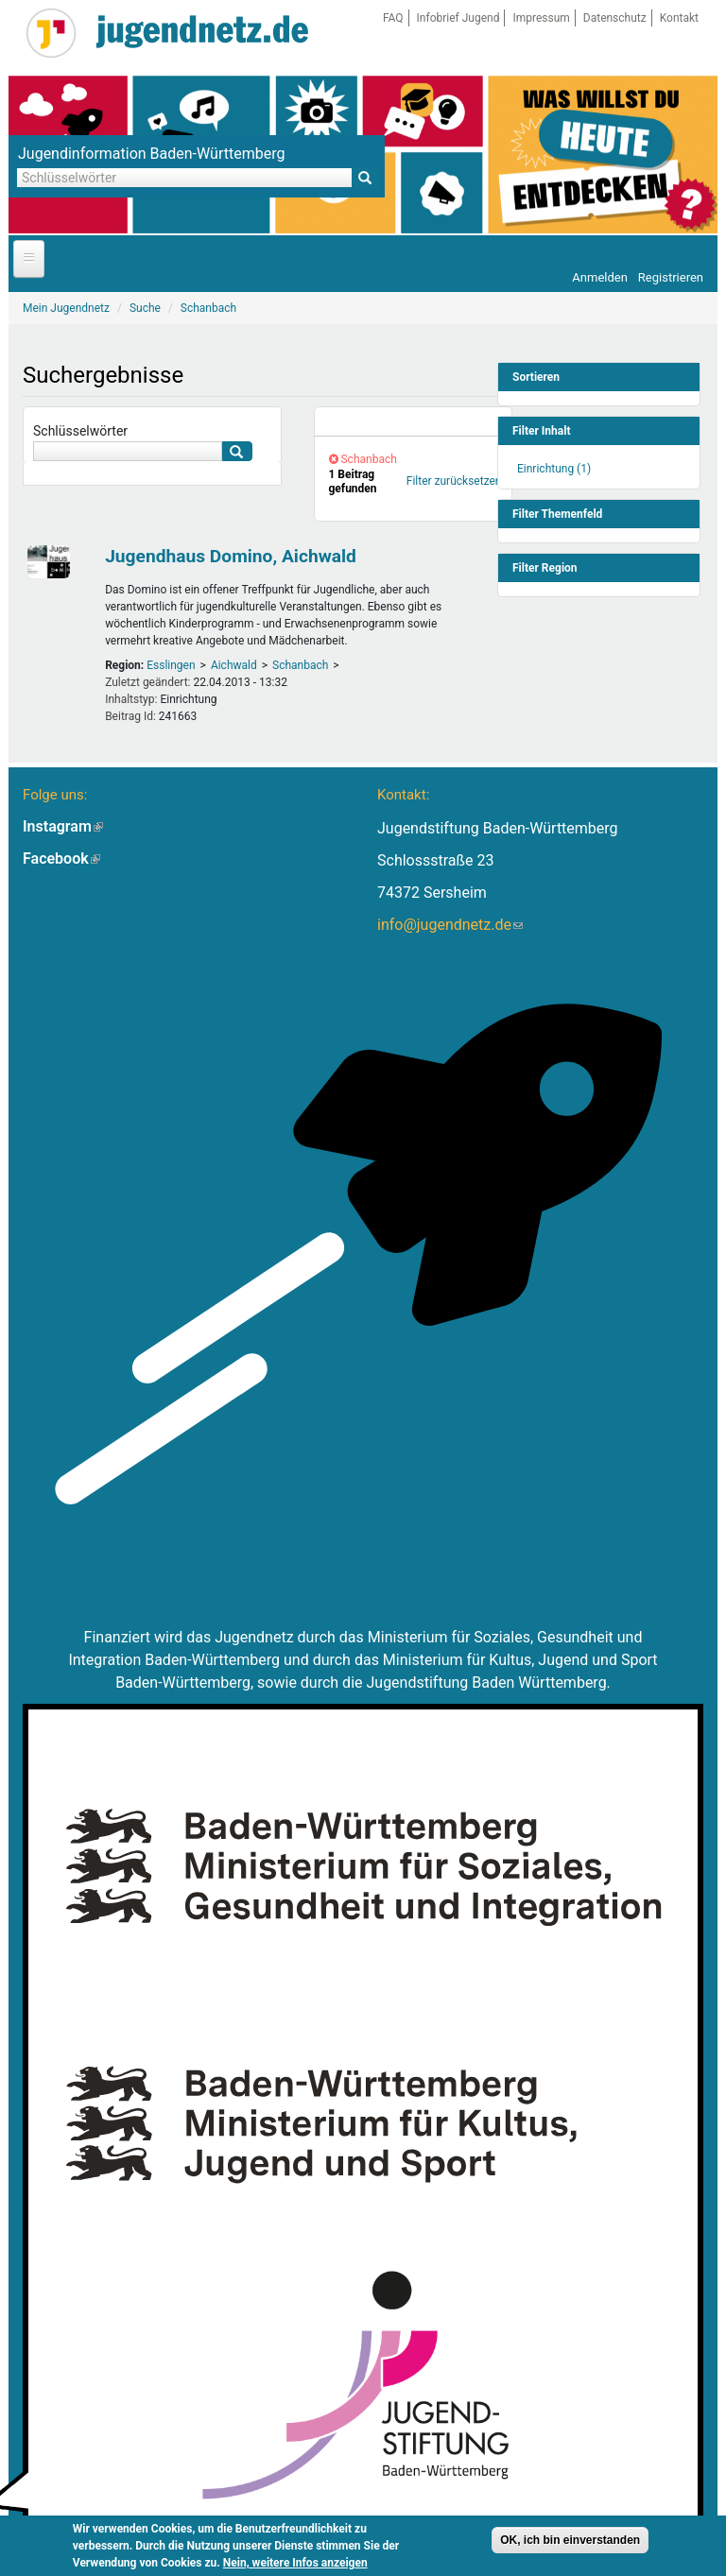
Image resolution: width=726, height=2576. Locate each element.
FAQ (393, 18)
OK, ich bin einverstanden (570, 2542)
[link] (413, 422)
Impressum (540, 18)
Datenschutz (615, 18)
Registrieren (670, 277)
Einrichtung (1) (554, 468)
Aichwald (234, 665)
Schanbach (300, 665)
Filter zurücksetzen (454, 481)
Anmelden (600, 277)
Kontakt (679, 18)
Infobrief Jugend (458, 18)
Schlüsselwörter (80, 430)
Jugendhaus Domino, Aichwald (230, 556)
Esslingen (171, 665)
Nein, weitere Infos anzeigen (295, 2564)
